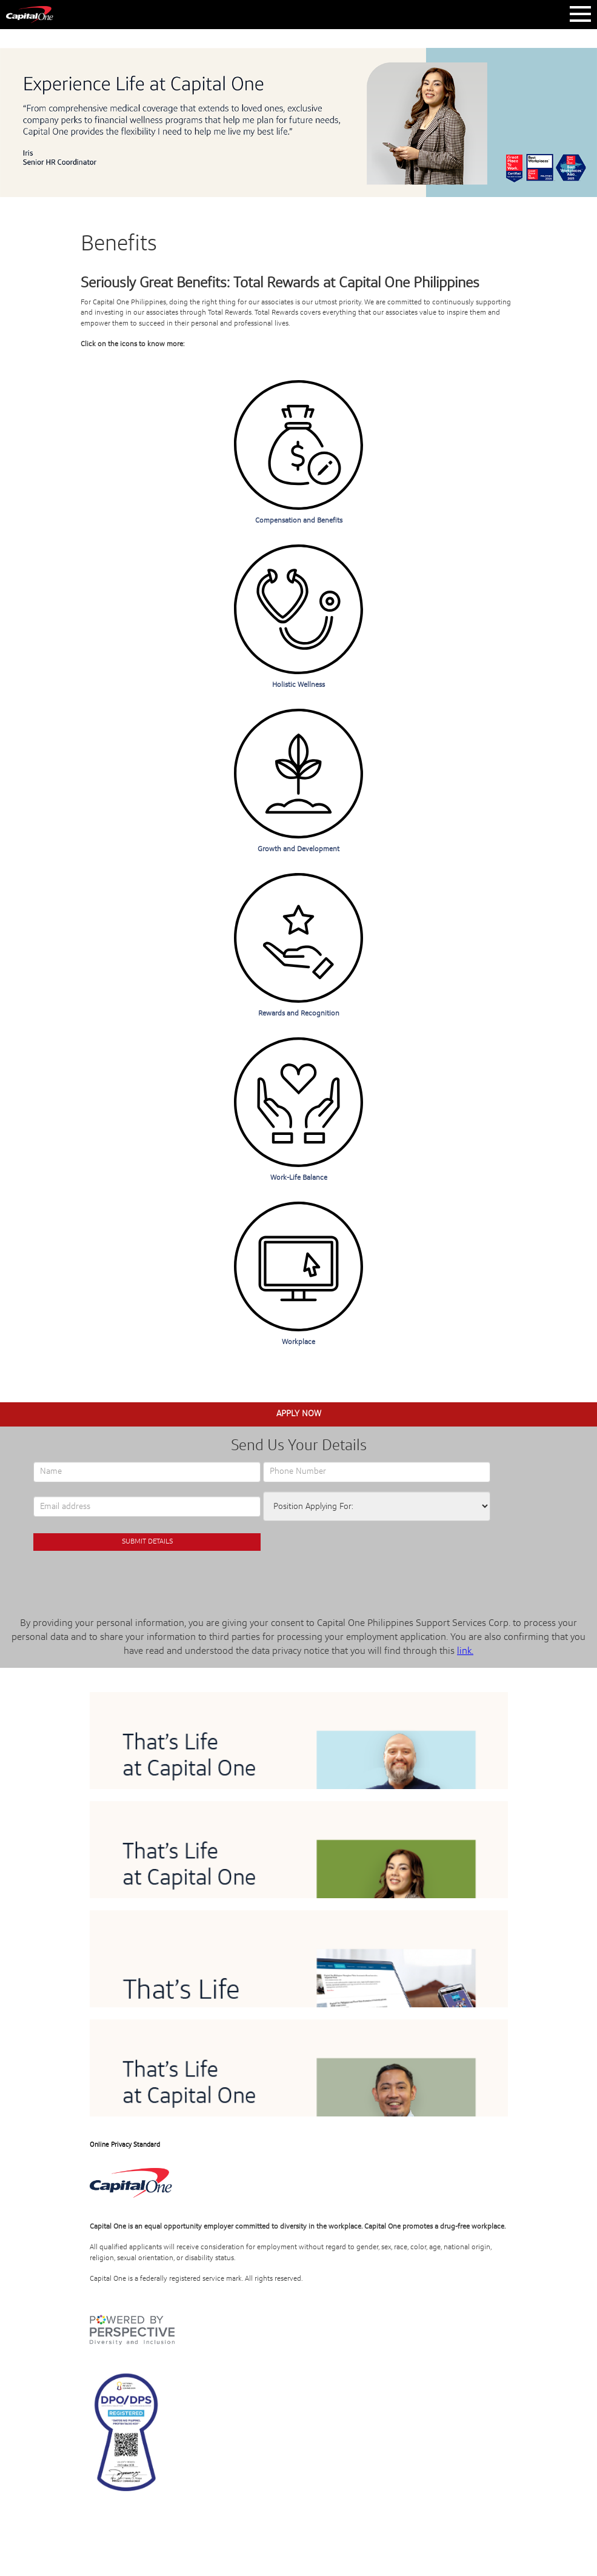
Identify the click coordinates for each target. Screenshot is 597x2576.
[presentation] (147, 1577)
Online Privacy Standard (125, 2145)
